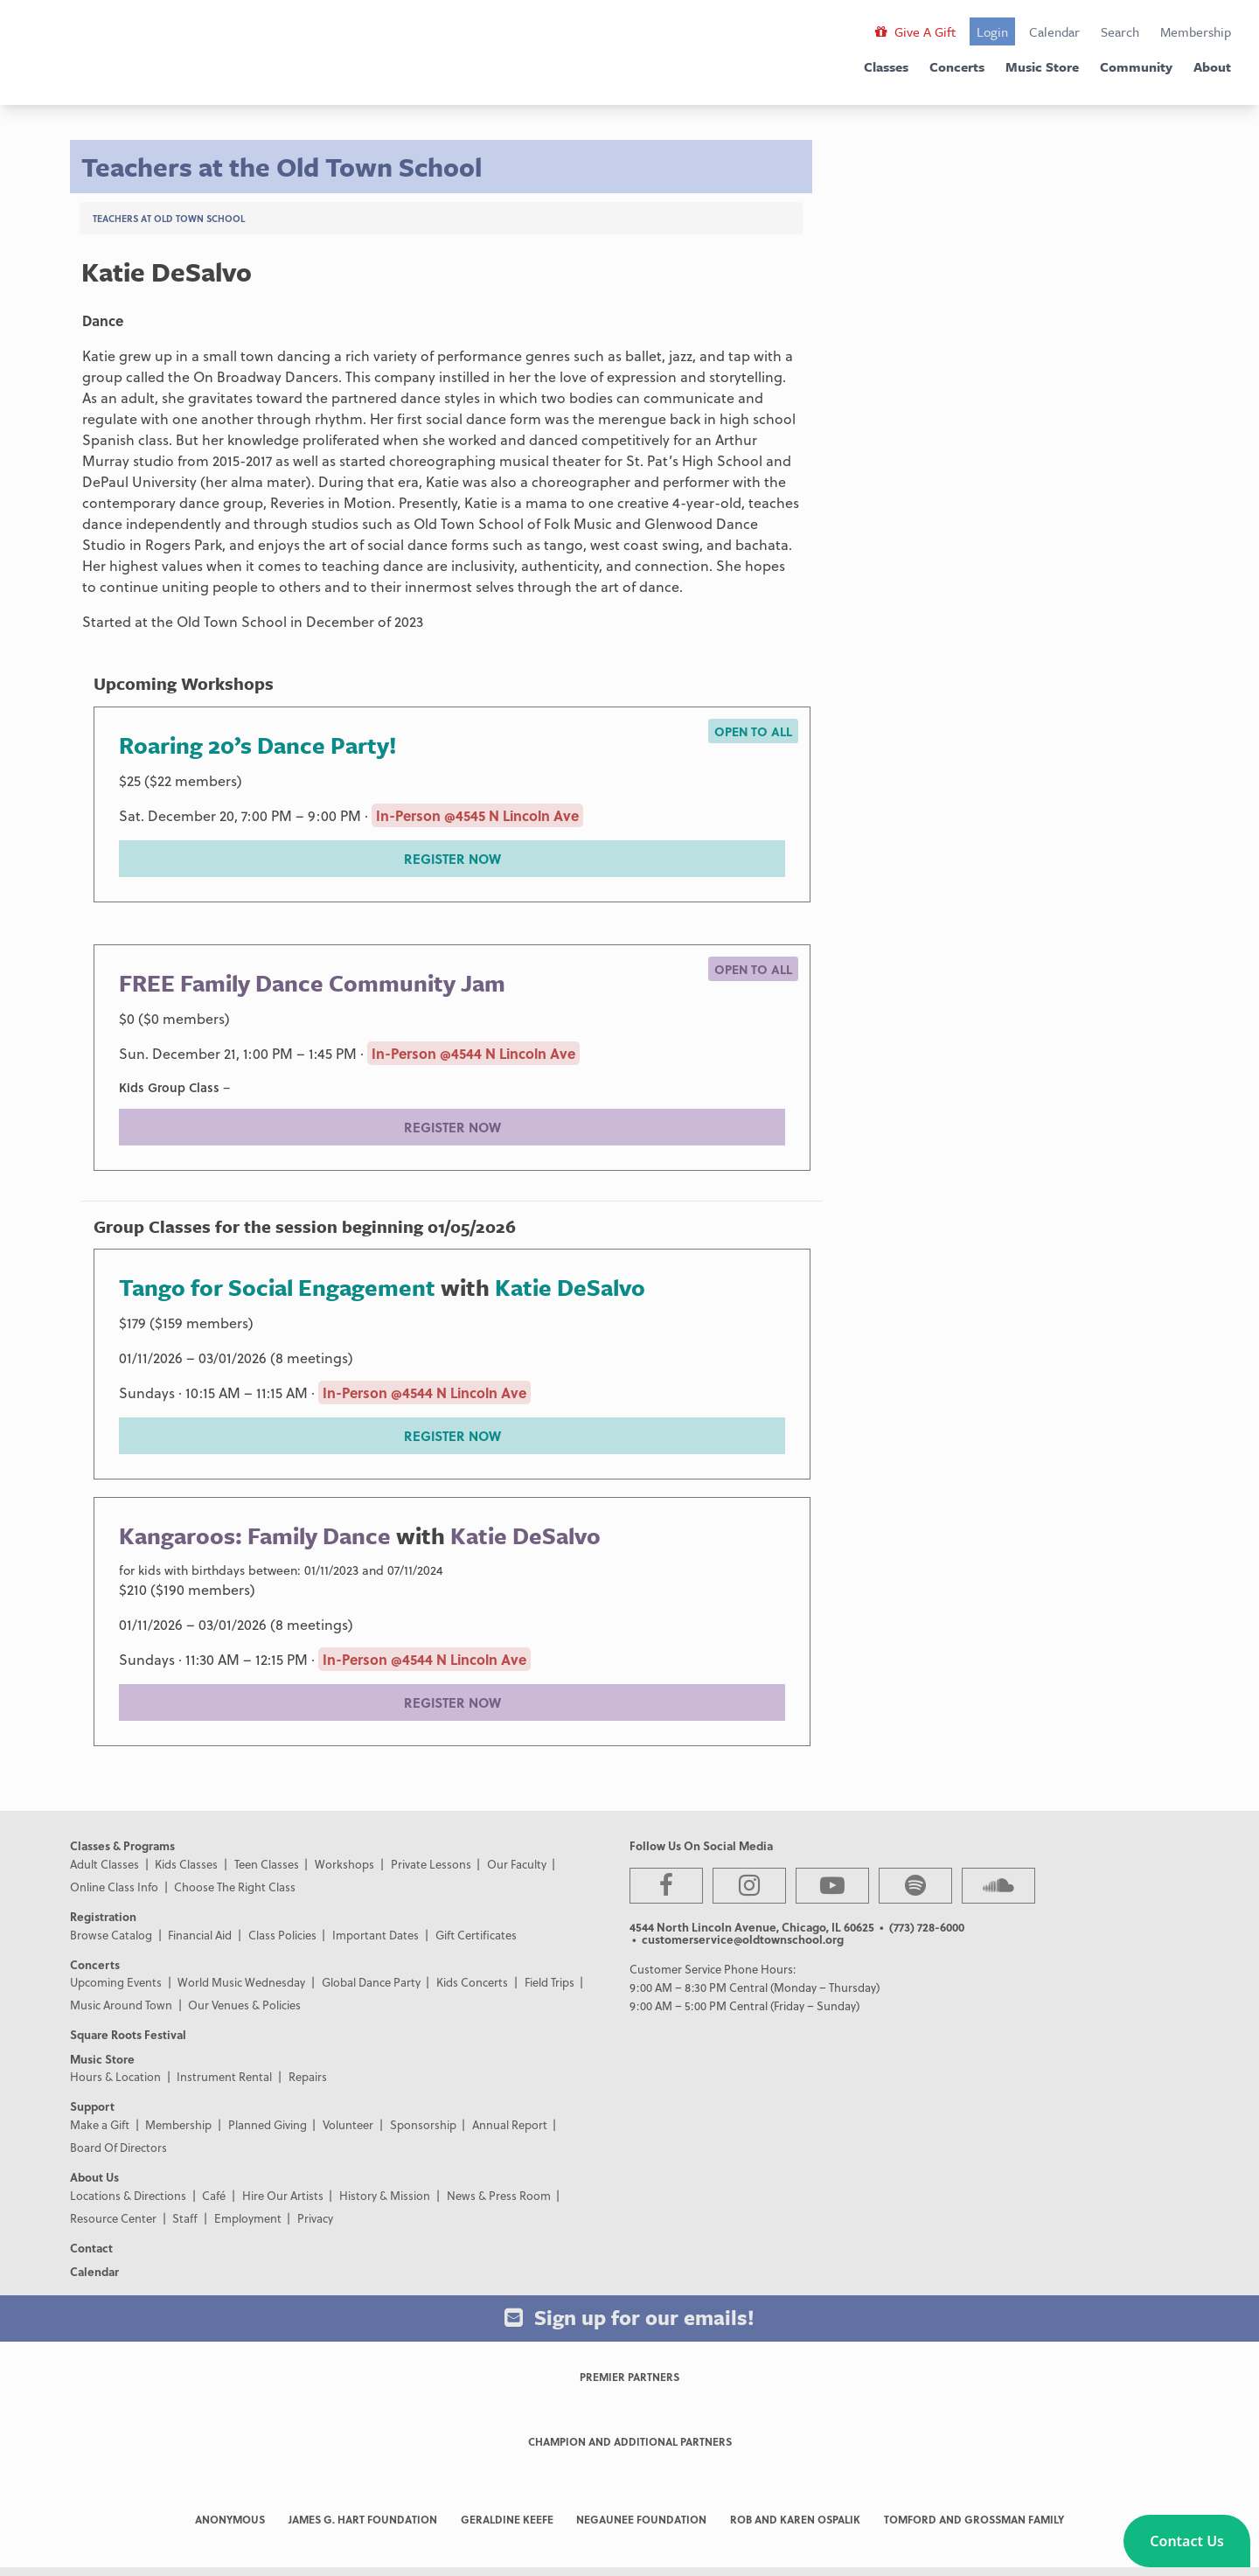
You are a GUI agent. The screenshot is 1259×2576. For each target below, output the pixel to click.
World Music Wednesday (241, 1982)
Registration (103, 1916)
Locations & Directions (128, 2195)
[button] (1186, 2541)
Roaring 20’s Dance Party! (258, 745)
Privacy (315, 2218)
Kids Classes (186, 1863)
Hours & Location (115, 2076)
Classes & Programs (122, 1845)
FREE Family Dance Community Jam (312, 982)
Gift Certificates (476, 1934)
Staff (185, 2218)
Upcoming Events (116, 1982)
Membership (1195, 31)
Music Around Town (121, 2004)
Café (214, 2195)
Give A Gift (915, 31)
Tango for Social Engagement (277, 1287)
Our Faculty (516, 1863)
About (1212, 66)
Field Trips (549, 1982)
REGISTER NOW (452, 858)
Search (1120, 31)
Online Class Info (114, 1886)
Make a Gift (99, 2124)
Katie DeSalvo (570, 1287)
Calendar (1054, 31)
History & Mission (384, 2195)
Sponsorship (423, 2124)
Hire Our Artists (282, 2195)
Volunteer (348, 2124)
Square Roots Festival (128, 2034)
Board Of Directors (118, 2147)
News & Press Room (499, 2195)
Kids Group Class (169, 1087)
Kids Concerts (472, 1982)
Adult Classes (104, 1863)
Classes (886, 66)
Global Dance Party (371, 1982)
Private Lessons (431, 1863)
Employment (248, 2218)
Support (92, 2106)
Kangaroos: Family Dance (255, 1535)
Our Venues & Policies (244, 2004)
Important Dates (375, 1934)
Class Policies (282, 1934)
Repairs (308, 2076)
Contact (91, 2247)
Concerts (956, 66)
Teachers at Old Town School (169, 218)
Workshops (344, 1863)
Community (1136, 66)
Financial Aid (200, 1934)
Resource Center (113, 2218)
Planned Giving (267, 2124)
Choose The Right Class (235, 1886)
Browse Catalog (111, 1934)
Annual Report (509, 2124)
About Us (94, 2177)
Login (992, 31)
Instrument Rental (224, 2076)
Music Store (1042, 66)
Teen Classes (266, 1863)
